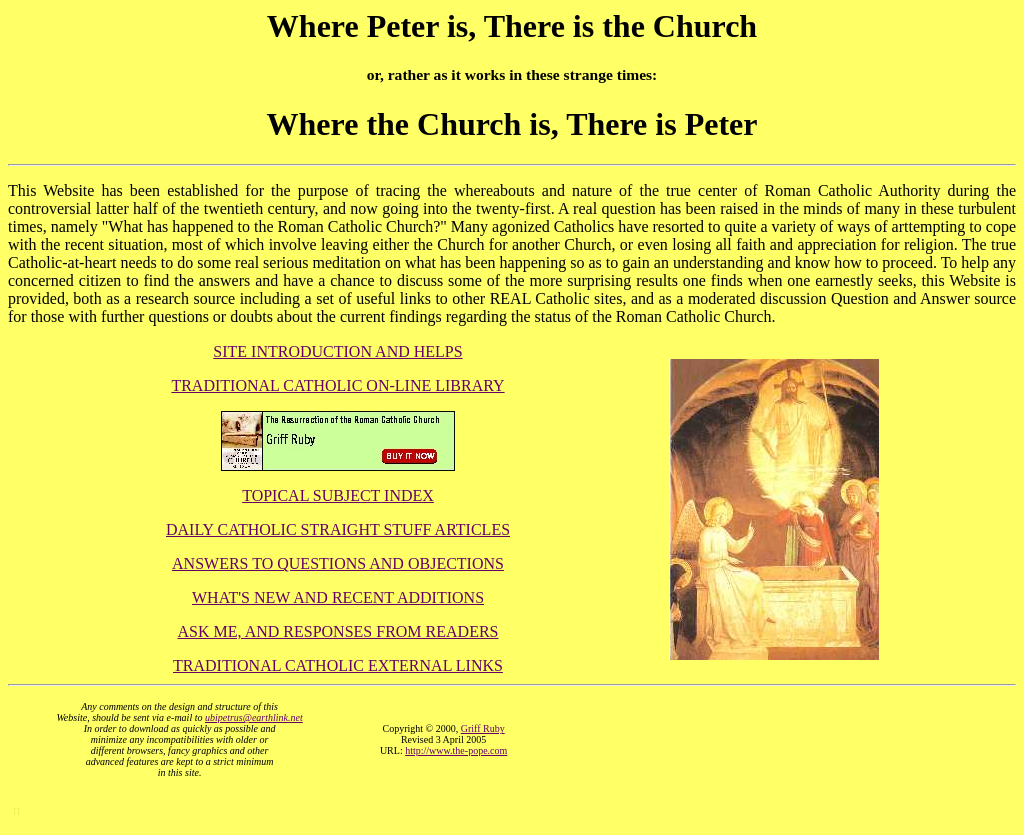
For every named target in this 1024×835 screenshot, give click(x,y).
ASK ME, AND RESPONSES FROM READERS (338, 631)
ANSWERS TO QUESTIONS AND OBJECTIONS (338, 563)
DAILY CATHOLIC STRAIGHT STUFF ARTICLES (338, 529)
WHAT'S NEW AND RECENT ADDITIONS (338, 597)
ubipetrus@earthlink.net (254, 717)
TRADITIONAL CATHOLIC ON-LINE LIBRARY (337, 385)
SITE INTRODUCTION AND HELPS (337, 351)
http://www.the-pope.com (456, 750)
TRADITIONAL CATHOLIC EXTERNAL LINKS (338, 665)
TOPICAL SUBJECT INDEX (338, 495)
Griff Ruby (483, 728)
